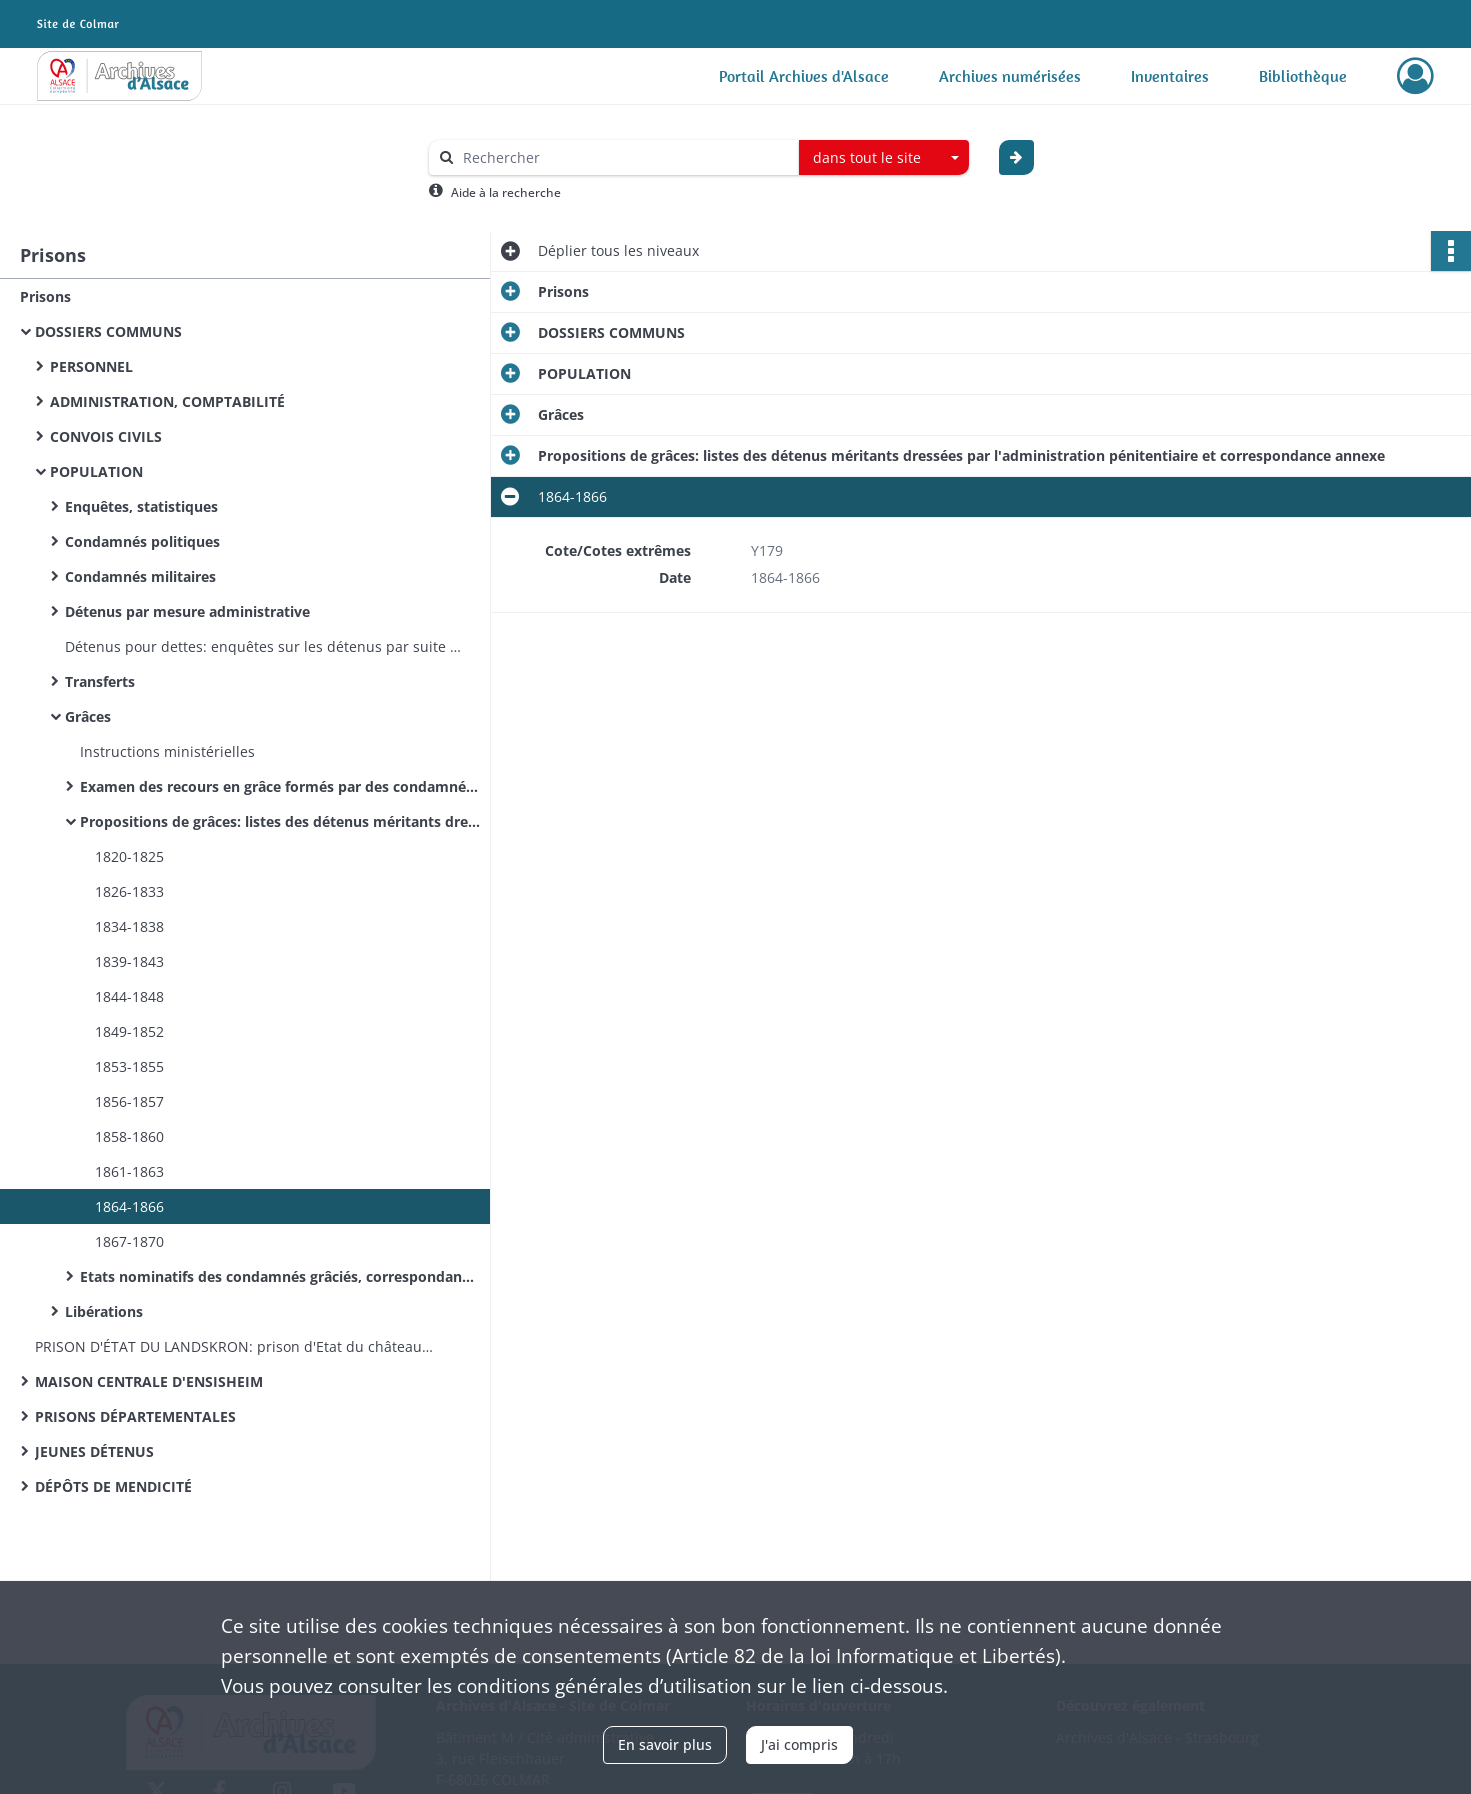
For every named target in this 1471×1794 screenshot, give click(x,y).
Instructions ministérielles (167, 751)
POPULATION (96, 471)
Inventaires (1170, 76)
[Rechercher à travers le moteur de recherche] (624, 157)
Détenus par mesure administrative (187, 611)
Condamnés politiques (142, 541)
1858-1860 (129, 1136)
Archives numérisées (1010, 76)
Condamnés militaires (140, 576)
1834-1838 (129, 926)
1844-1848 (129, 996)
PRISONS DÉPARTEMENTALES (135, 1416)
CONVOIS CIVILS (106, 436)
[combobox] (884, 158)
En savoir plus (665, 1744)
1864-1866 (129, 1206)
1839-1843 (129, 961)
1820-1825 (129, 856)
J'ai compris (799, 1744)
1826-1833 (129, 891)
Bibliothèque (1303, 76)
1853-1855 (129, 1066)
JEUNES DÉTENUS (94, 1451)
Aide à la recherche (506, 192)
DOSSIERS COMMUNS (108, 331)
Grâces (88, 716)
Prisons (45, 296)
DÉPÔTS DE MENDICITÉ (113, 1486)
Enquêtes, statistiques (141, 506)
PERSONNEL (91, 366)
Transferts (100, 681)
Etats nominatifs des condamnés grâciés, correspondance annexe (280, 1276)
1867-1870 (129, 1241)
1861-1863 (129, 1171)
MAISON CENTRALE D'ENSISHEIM (149, 1381)
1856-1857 (129, 1101)
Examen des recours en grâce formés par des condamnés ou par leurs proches (280, 786)
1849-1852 (129, 1031)
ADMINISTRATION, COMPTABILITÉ (167, 401)
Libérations (104, 1311)
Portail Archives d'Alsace (804, 76)
